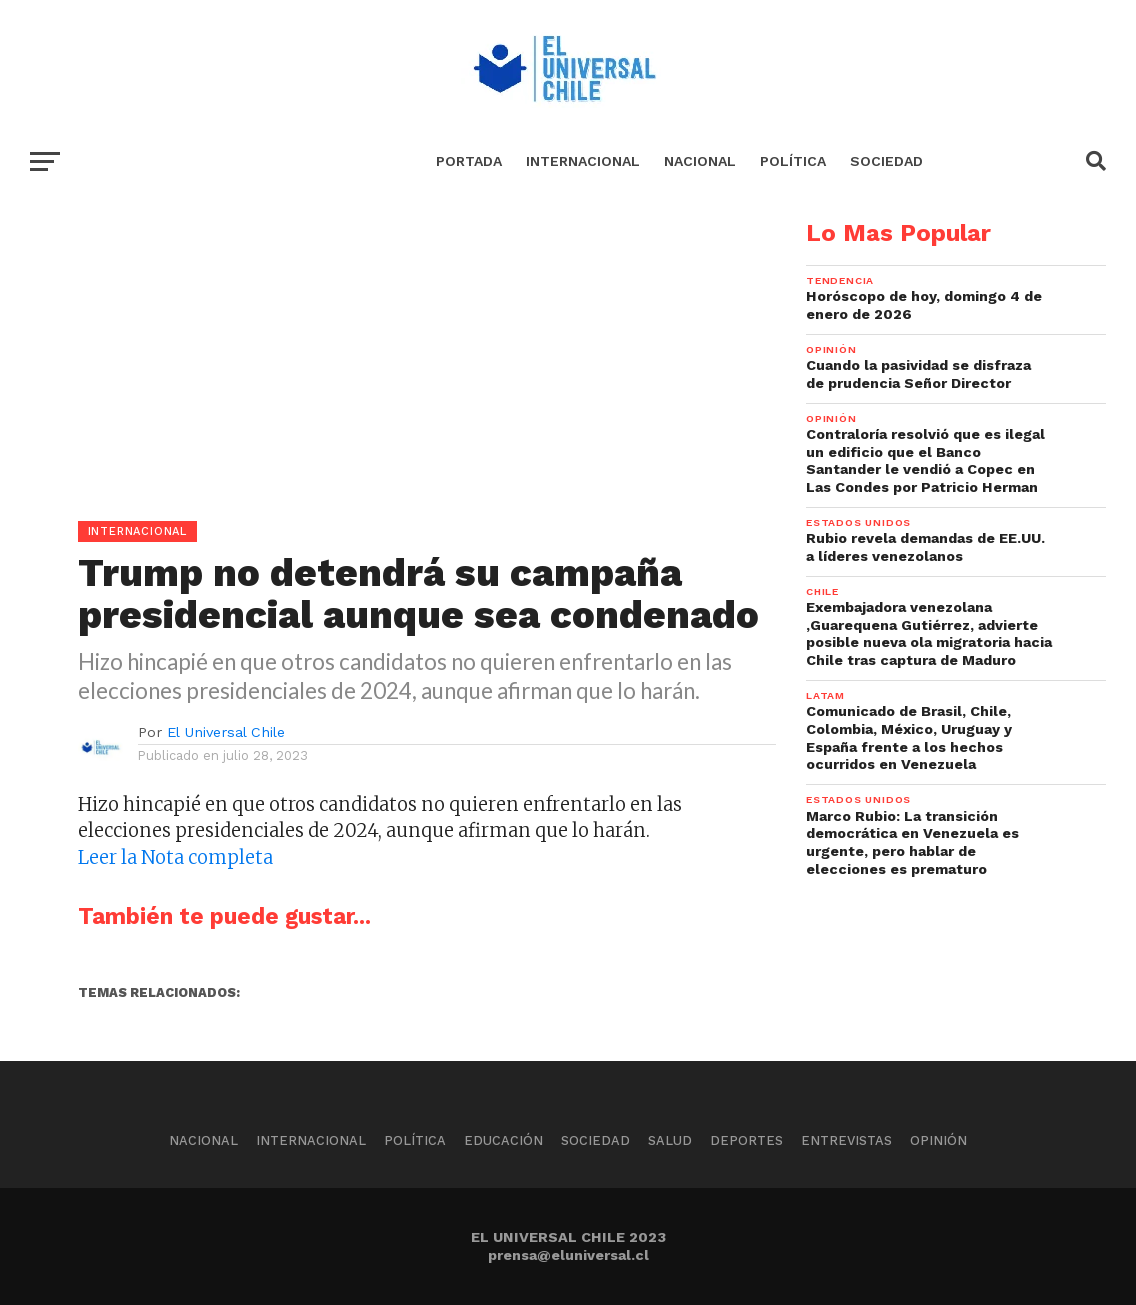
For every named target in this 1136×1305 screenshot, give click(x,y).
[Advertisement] (388, 361)
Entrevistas (846, 1140)
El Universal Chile (226, 732)
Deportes (746, 1140)
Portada (469, 161)
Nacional (700, 161)
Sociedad (886, 161)
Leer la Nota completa (175, 857)
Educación (503, 1140)
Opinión (938, 1140)
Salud (670, 1140)
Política (793, 161)
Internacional (583, 161)
